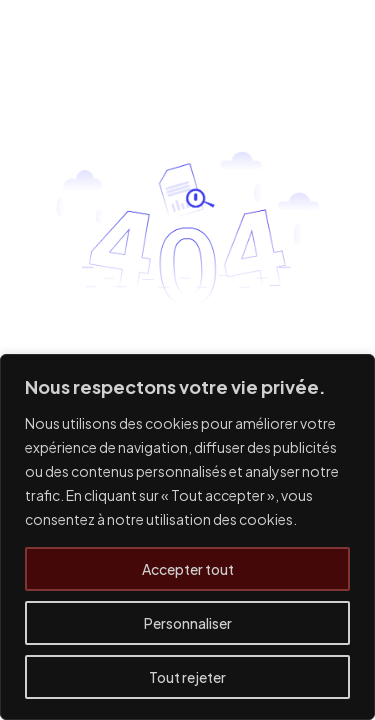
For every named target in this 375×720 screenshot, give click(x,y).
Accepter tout (188, 569)
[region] (187, 537)
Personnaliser (188, 623)
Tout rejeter (187, 677)
